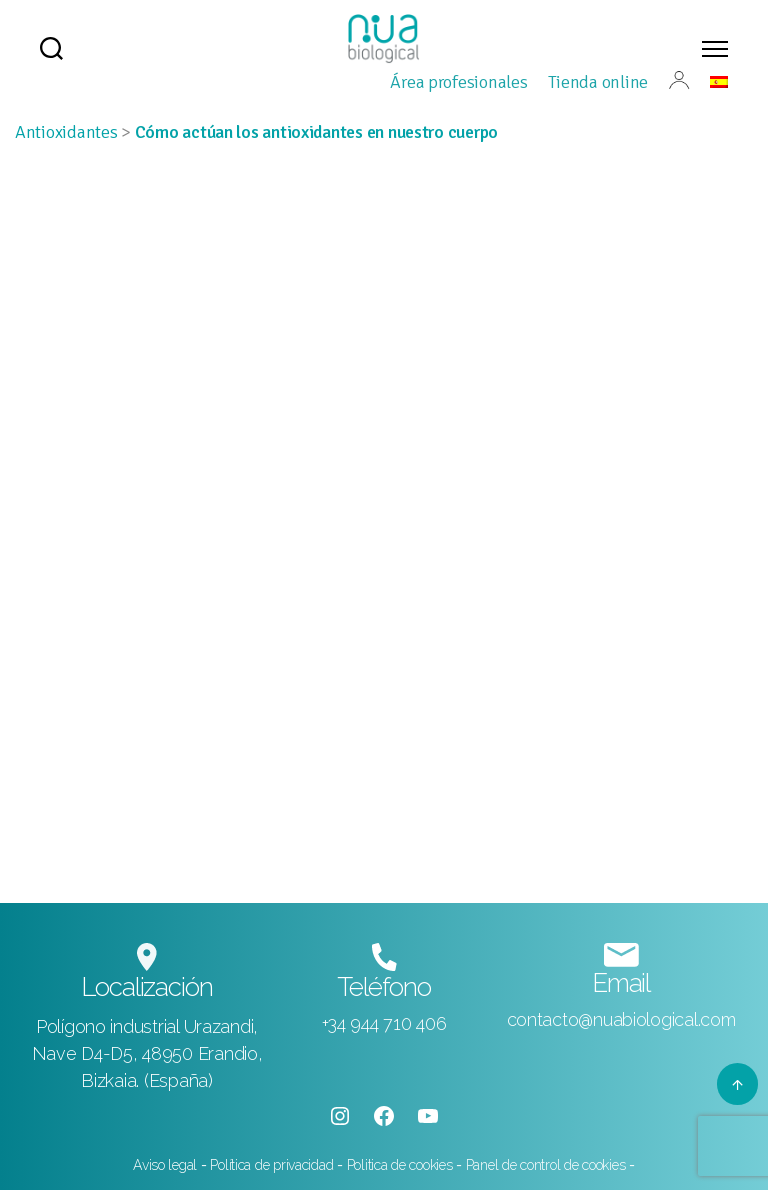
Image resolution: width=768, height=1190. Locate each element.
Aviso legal (167, 1165)
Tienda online (598, 82)
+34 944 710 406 (384, 1023)
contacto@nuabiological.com (621, 1019)
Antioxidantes (66, 132)
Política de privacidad (271, 1165)
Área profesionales (458, 82)
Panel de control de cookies (546, 1165)
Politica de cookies (402, 1165)
